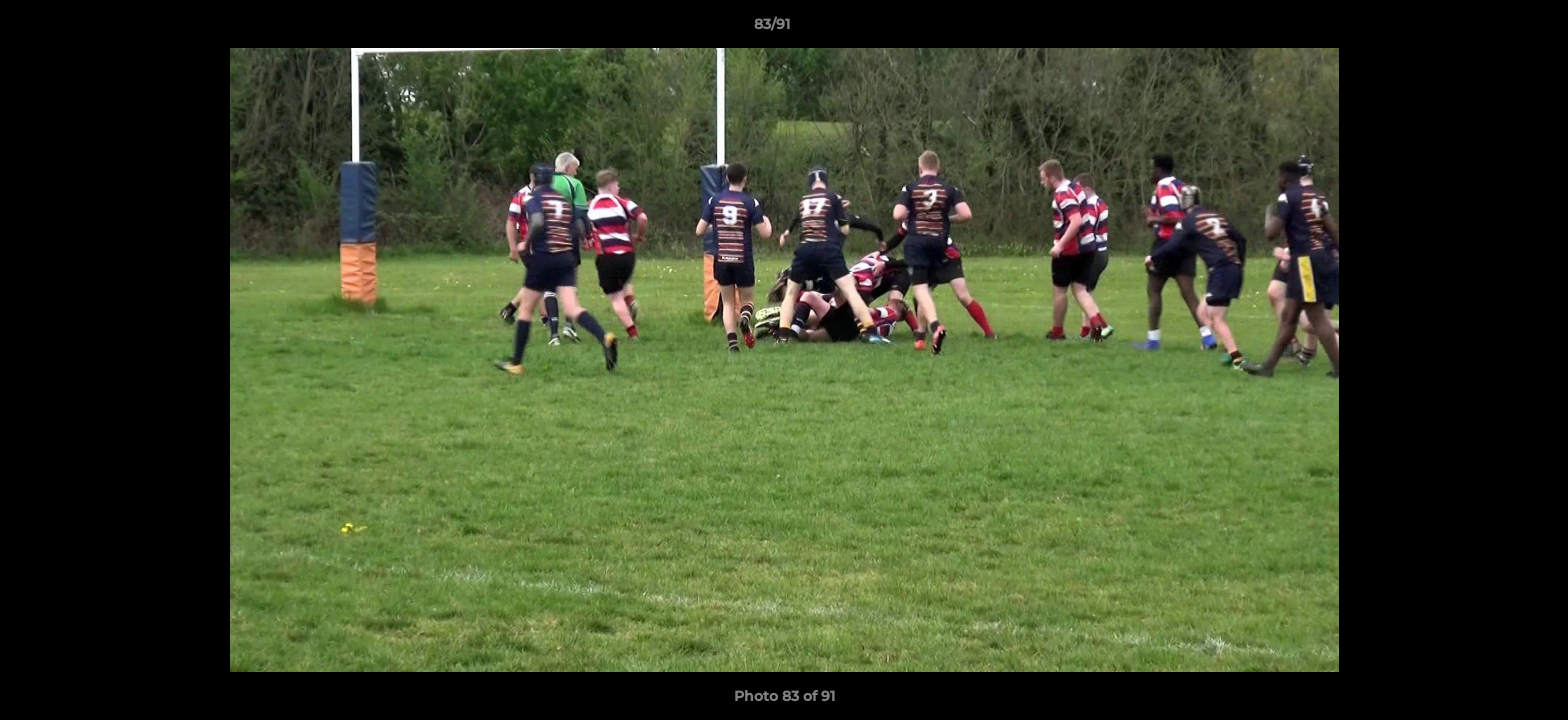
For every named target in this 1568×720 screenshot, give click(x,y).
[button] (1484, 29)
